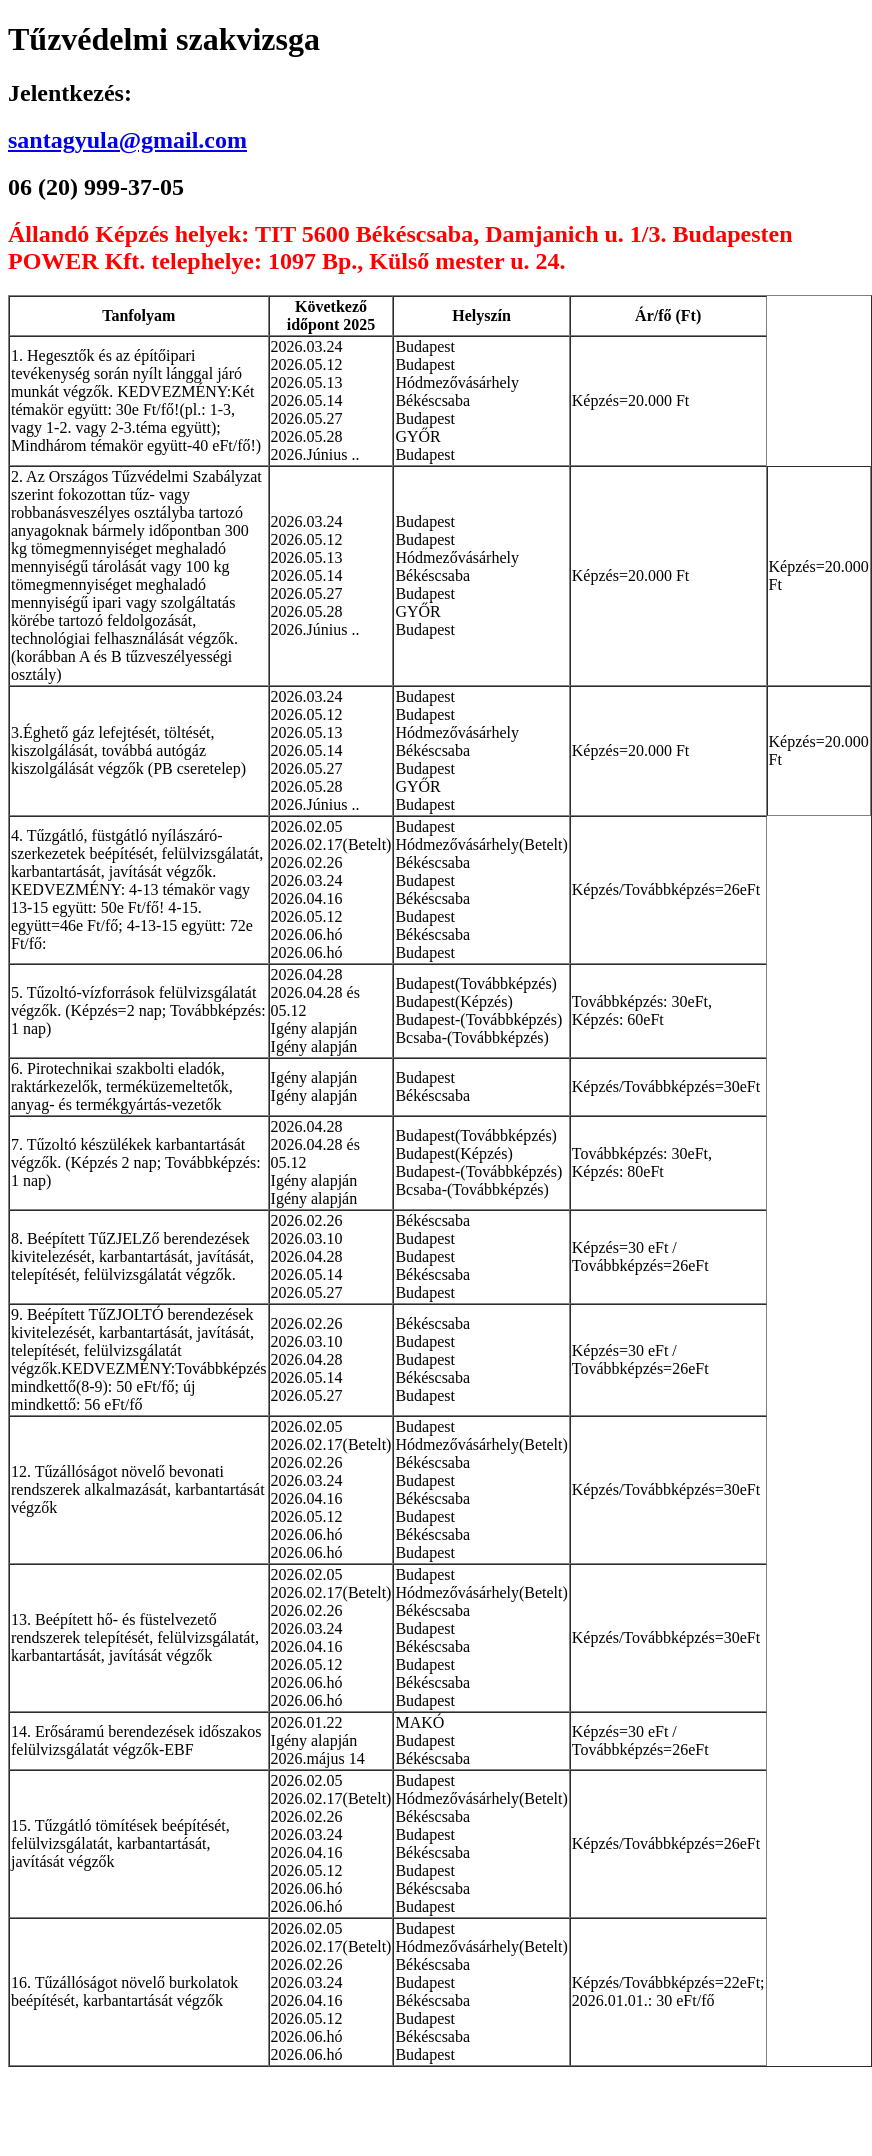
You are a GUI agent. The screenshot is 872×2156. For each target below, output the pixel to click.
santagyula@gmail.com (127, 140)
